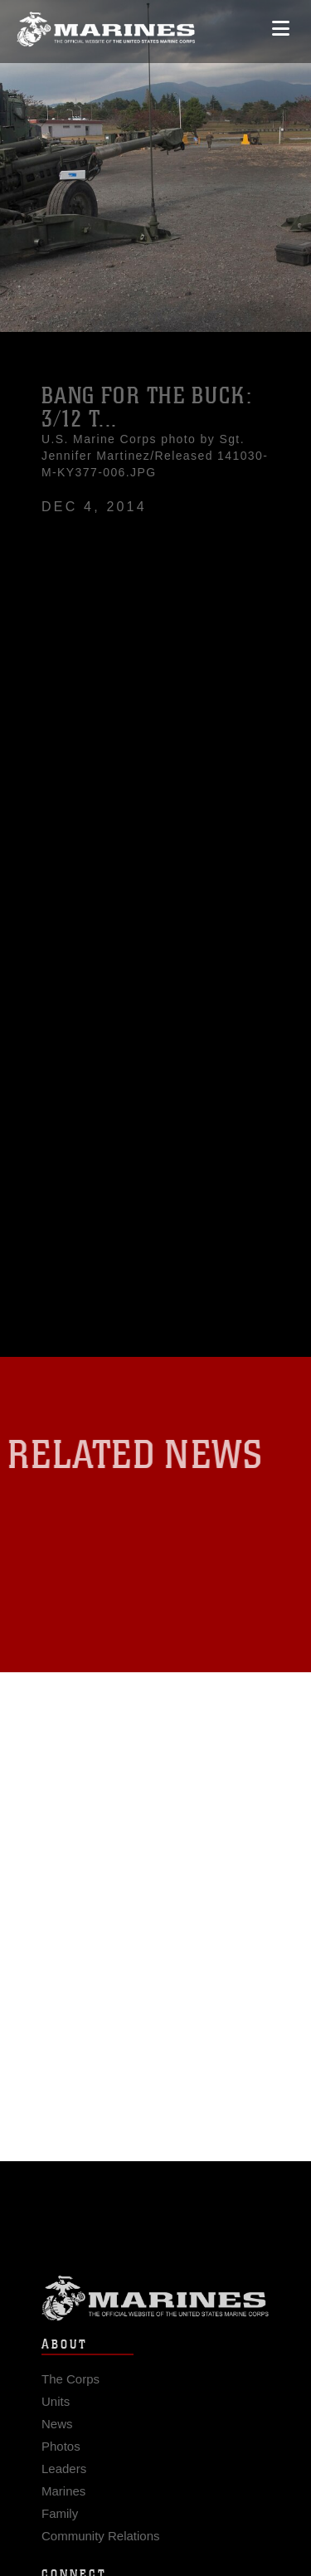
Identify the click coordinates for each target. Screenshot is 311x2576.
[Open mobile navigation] (280, 24)
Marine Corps (155, 2304)
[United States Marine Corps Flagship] (106, 24)
